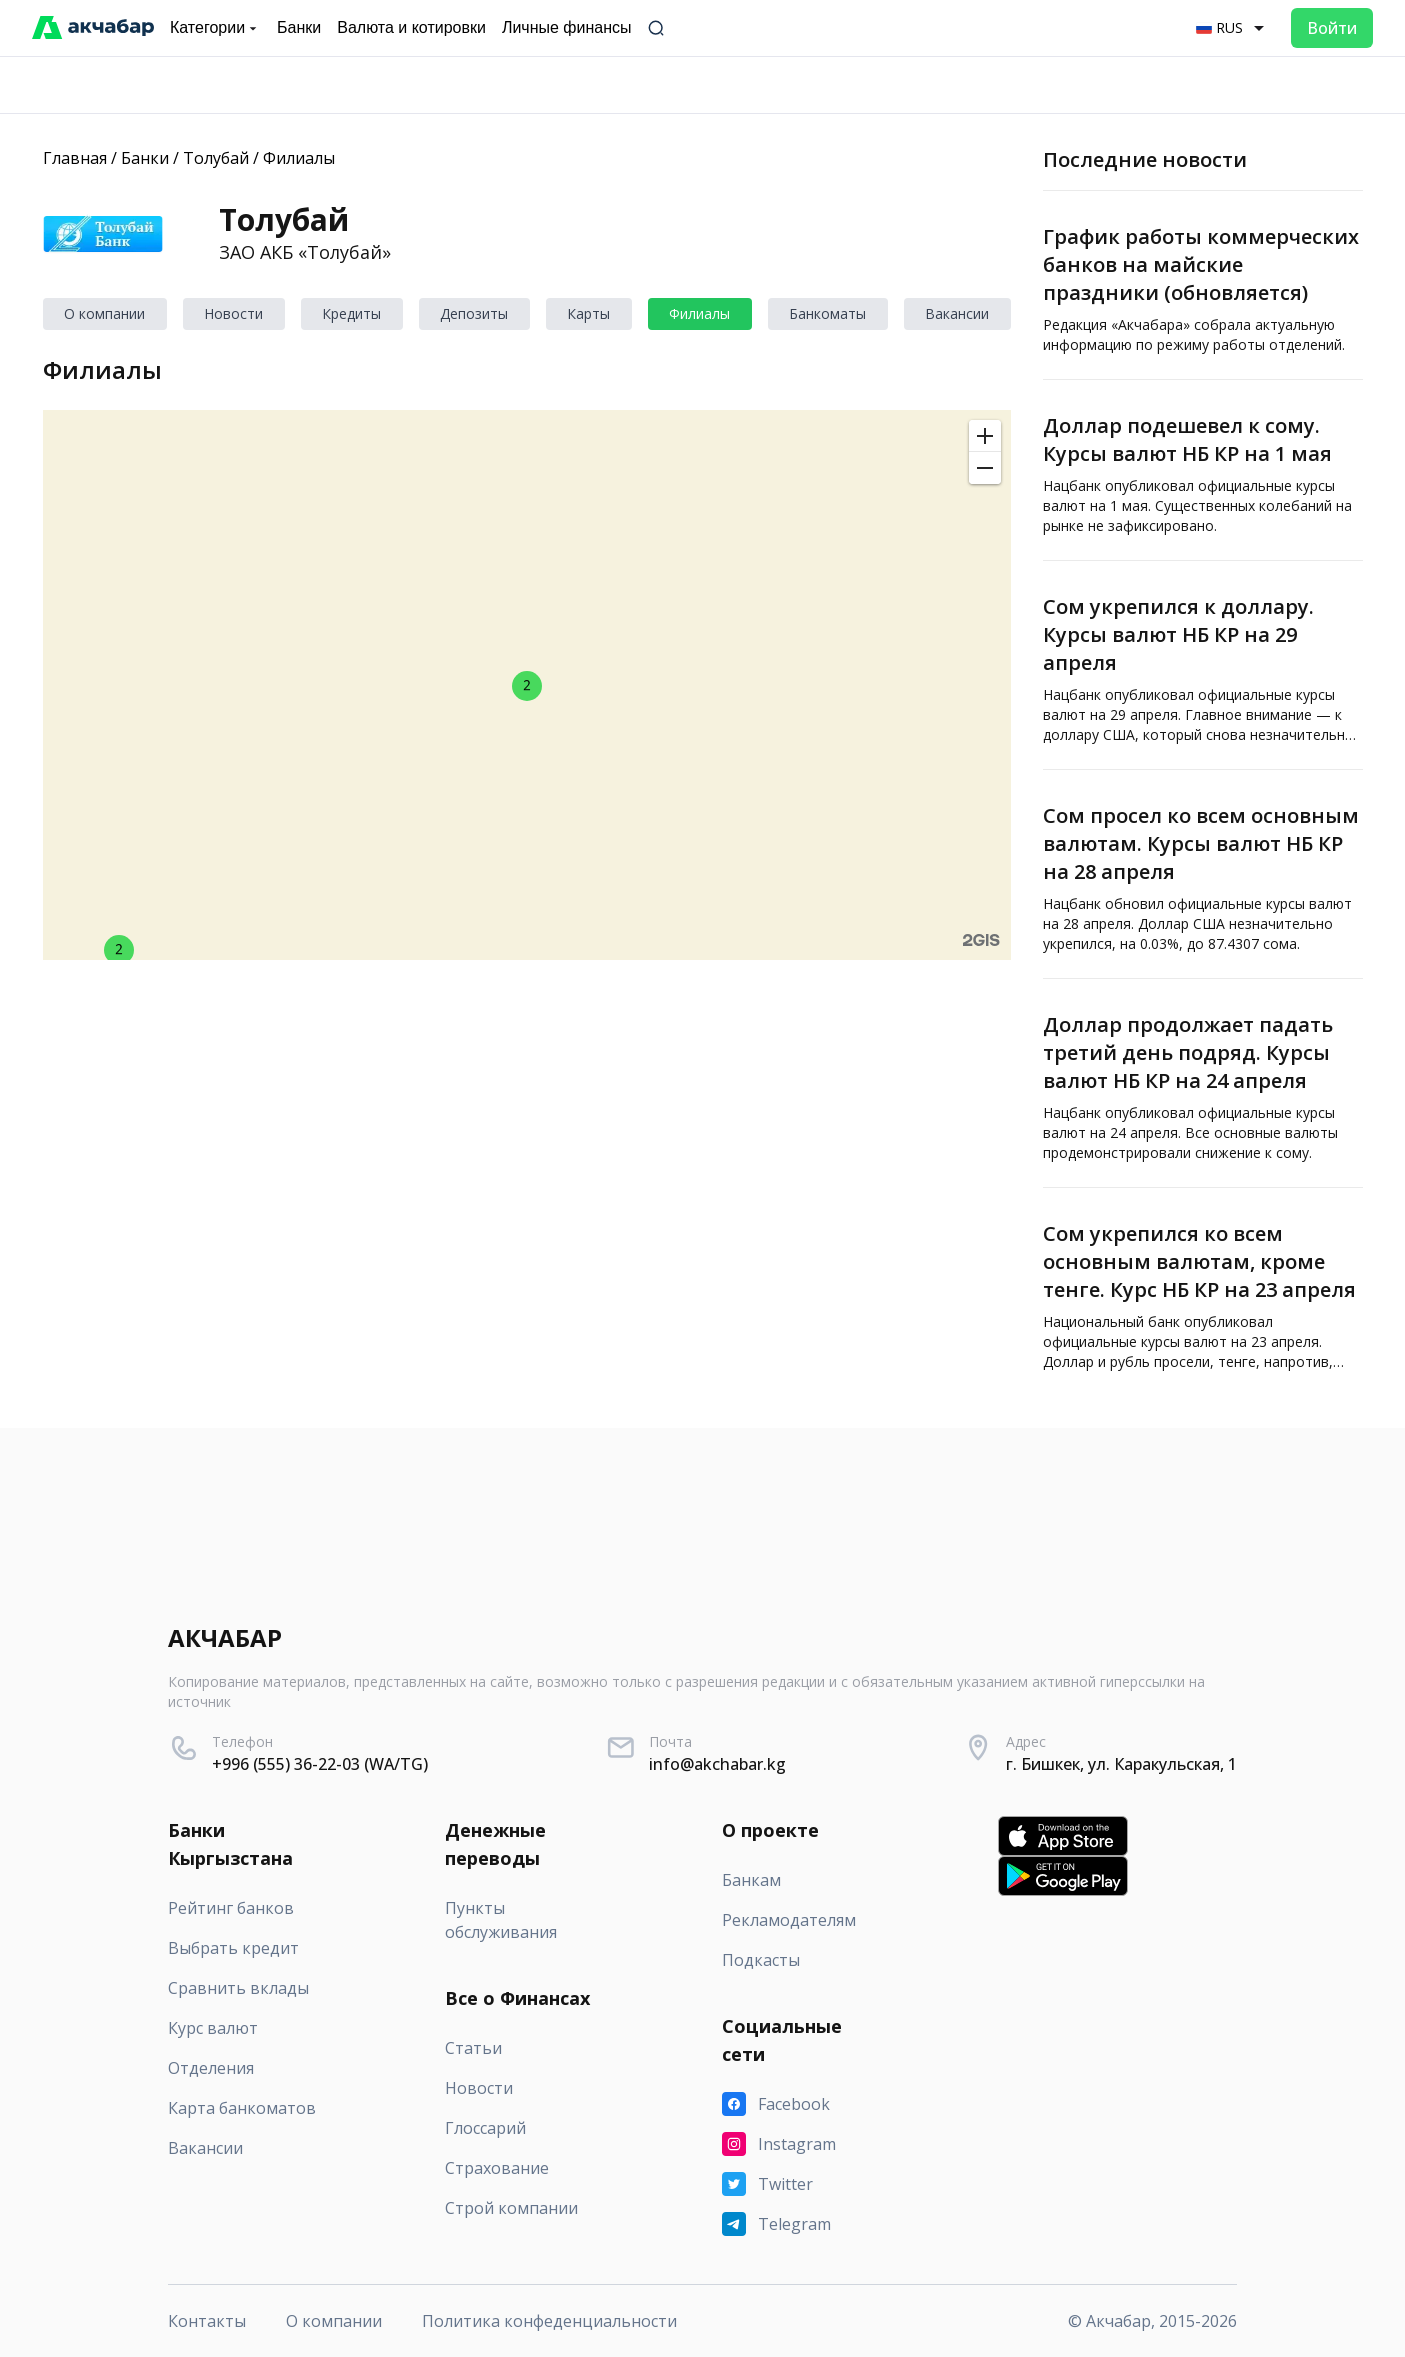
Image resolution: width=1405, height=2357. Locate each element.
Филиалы (299, 158)
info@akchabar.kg (717, 1764)
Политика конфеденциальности (549, 2321)
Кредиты (351, 313)
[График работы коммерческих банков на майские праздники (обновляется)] (1203, 285)
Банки (145, 158)
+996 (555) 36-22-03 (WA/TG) (320, 1764)
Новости (233, 313)
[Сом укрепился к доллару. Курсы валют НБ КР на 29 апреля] (1203, 665)
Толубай (216, 158)
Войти (1332, 28)
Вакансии (957, 313)
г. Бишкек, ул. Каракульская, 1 (1121, 1764)
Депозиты (474, 313)
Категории (215, 28)
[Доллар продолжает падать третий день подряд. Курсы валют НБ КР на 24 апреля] (1203, 1083)
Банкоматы (827, 313)
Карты (588, 313)
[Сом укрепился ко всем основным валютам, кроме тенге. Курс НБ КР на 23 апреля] (1203, 1292)
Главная (75, 158)
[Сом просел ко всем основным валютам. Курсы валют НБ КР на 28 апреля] (1203, 874)
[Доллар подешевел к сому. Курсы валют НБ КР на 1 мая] (1203, 470)
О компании (104, 313)
